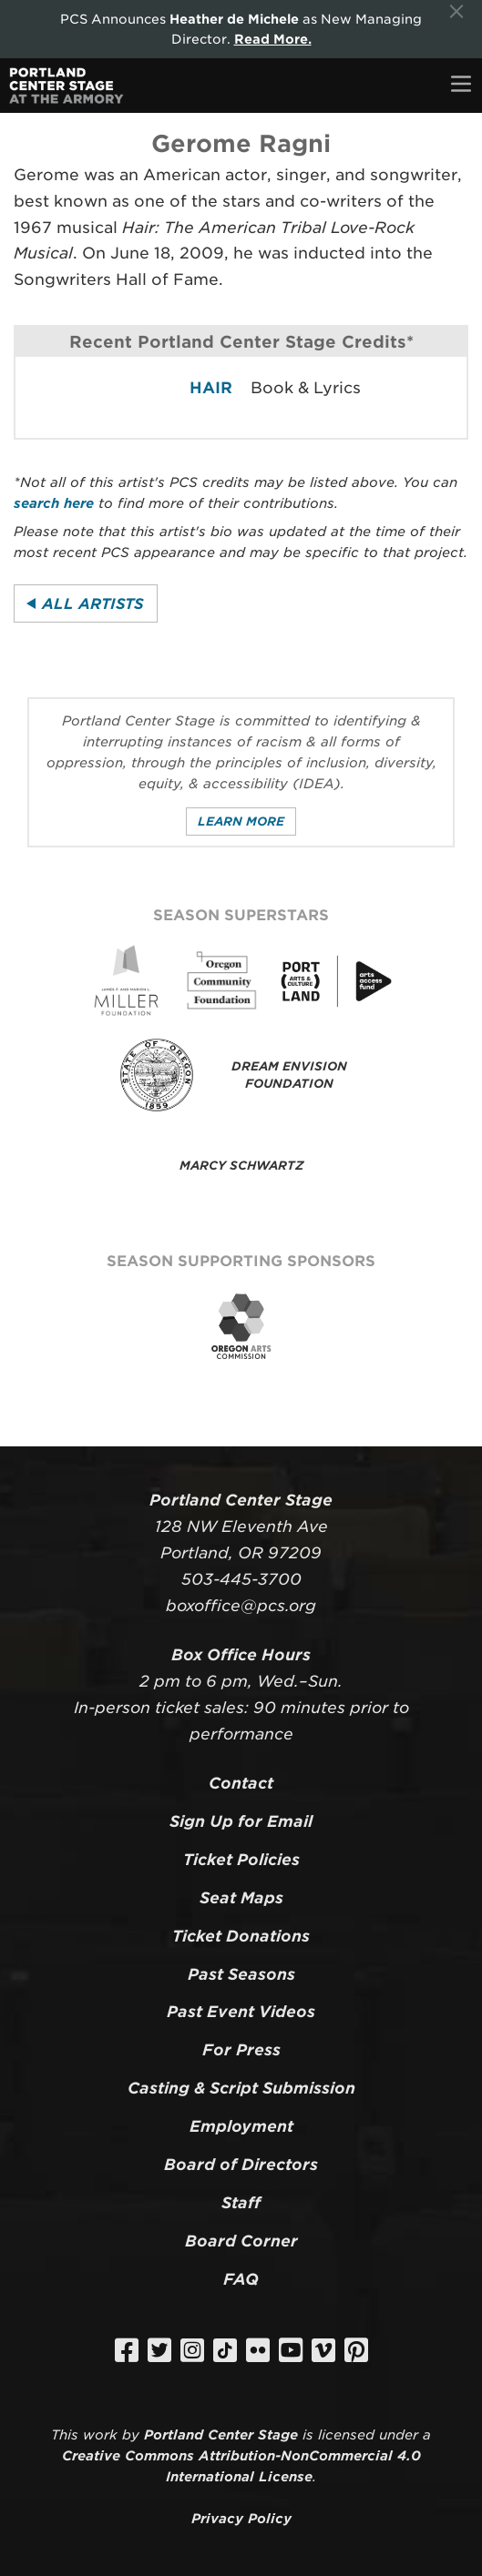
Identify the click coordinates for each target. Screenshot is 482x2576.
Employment (241, 2126)
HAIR (211, 388)
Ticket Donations (241, 1936)
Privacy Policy (241, 2518)
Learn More (241, 821)
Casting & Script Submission (241, 2088)
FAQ (241, 2279)
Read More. (273, 39)
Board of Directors (241, 2164)
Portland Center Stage (221, 2434)
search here (54, 503)
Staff (241, 2203)
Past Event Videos (241, 2012)
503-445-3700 (241, 1579)
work (100, 2434)
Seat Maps (241, 1898)
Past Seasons (241, 1974)
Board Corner (241, 2241)
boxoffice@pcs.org (241, 1606)
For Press (241, 2050)
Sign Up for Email (241, 1821)
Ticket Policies (241, 1860)
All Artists (93, 604)
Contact (241, 1783)
